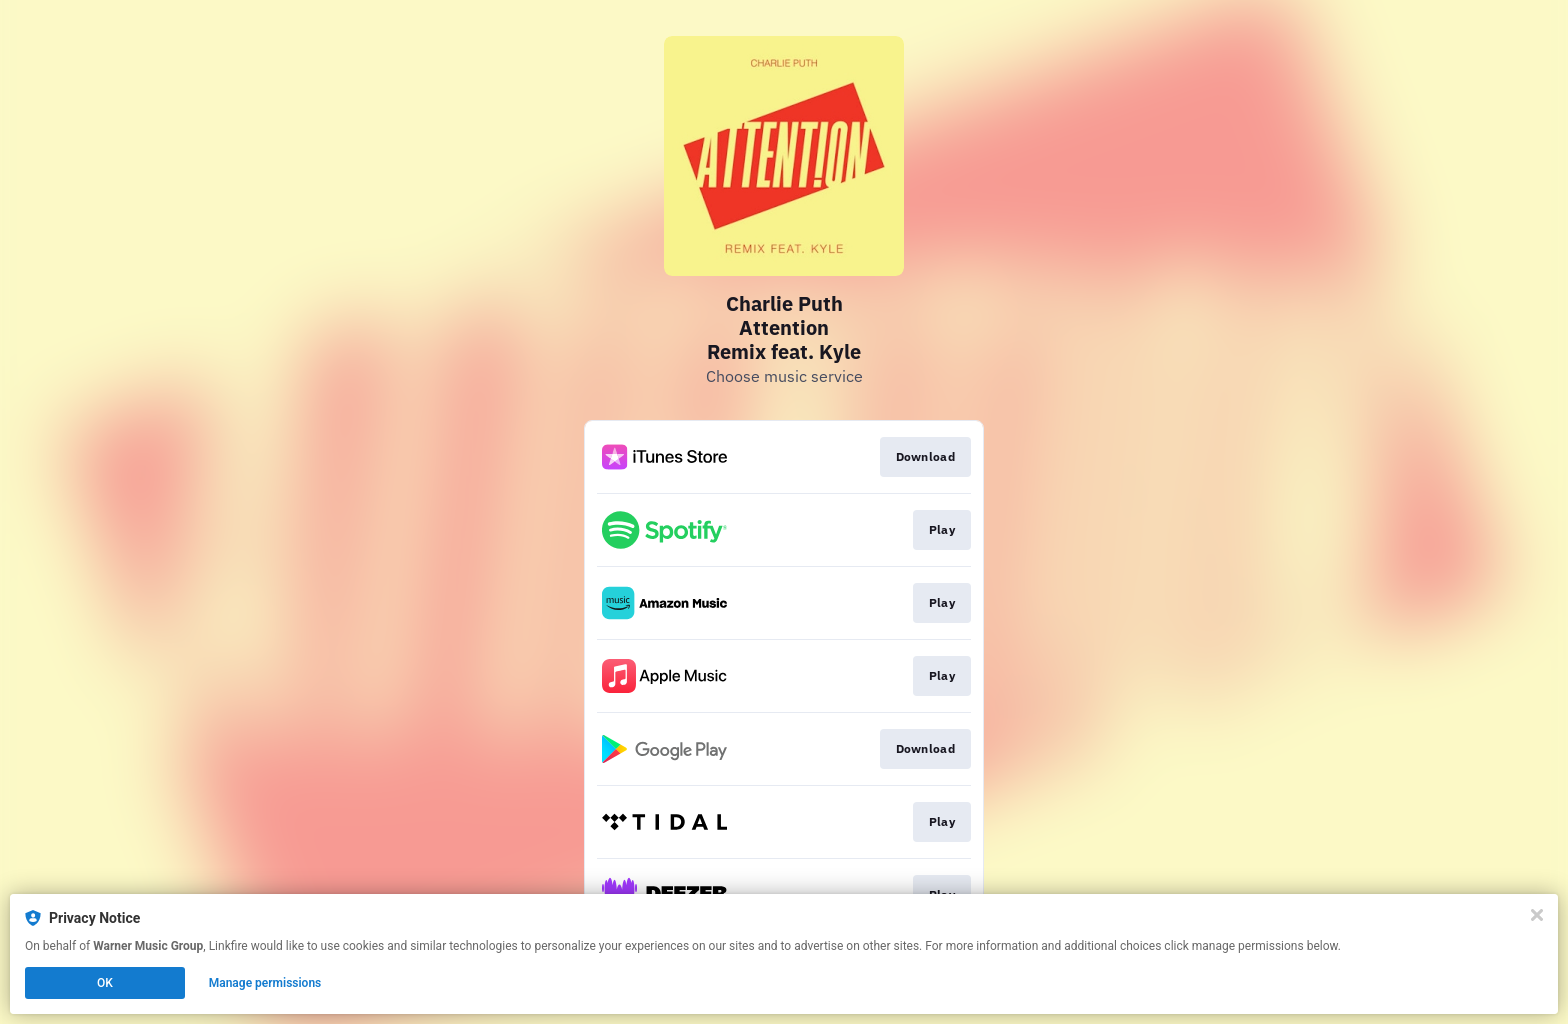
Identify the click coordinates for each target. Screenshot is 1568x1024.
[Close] (1537, 915)
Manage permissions (265, 983)
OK (105, 983)
